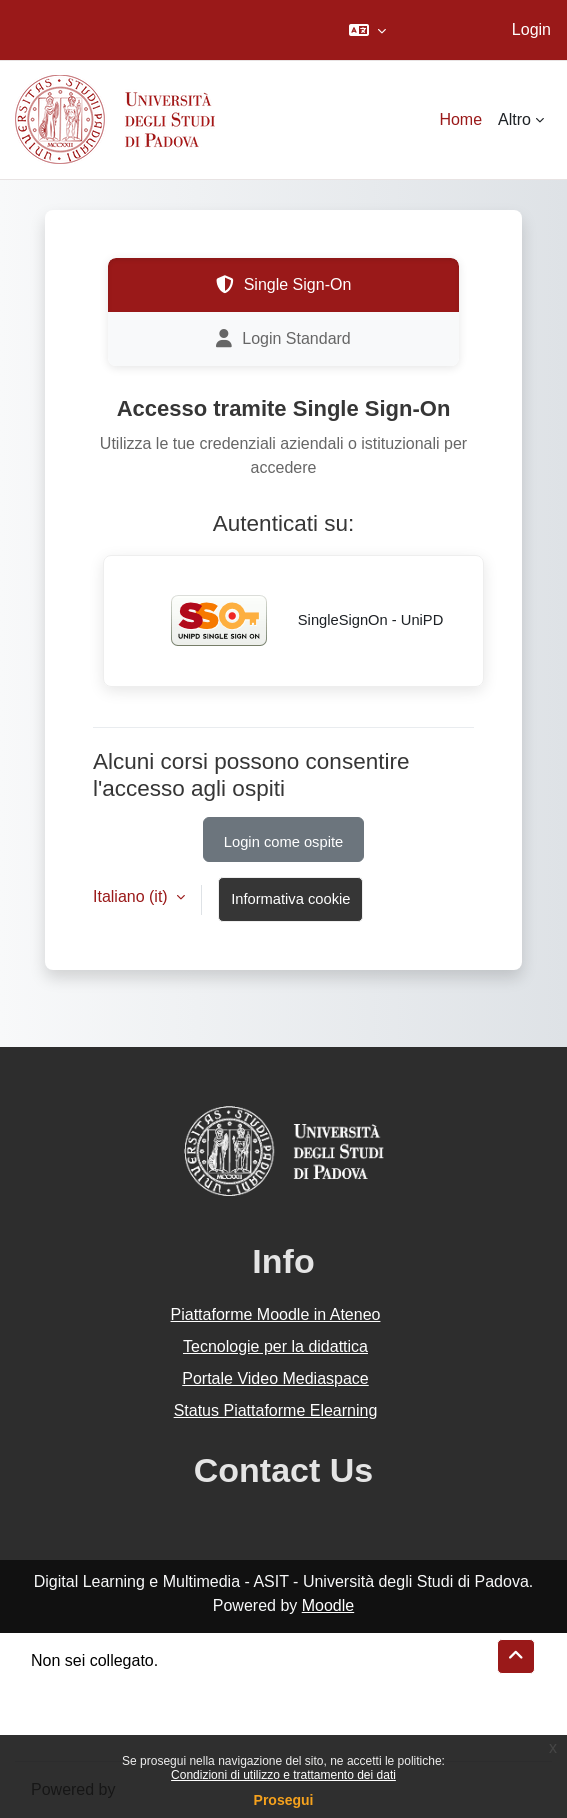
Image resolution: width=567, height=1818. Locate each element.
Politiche (61, 1708)
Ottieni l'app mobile (99, 1732)
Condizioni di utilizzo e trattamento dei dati (283, 1775)
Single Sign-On (284, 285)
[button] (367, 30)
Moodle (328, 1605)
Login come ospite (283, 842)
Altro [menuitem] (514, 119)
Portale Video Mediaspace (275, 1378)
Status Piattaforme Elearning (276, 1410)
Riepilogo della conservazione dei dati (165, 1684)
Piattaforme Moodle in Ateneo (276, 1314)
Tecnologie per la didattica (275, 1346)
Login (531, 29)
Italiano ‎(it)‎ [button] (132, 896)
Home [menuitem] (460, 119)
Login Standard (283, 339)
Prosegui (284, 1800)
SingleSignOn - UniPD (294, 621)
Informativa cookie (290, 899)
